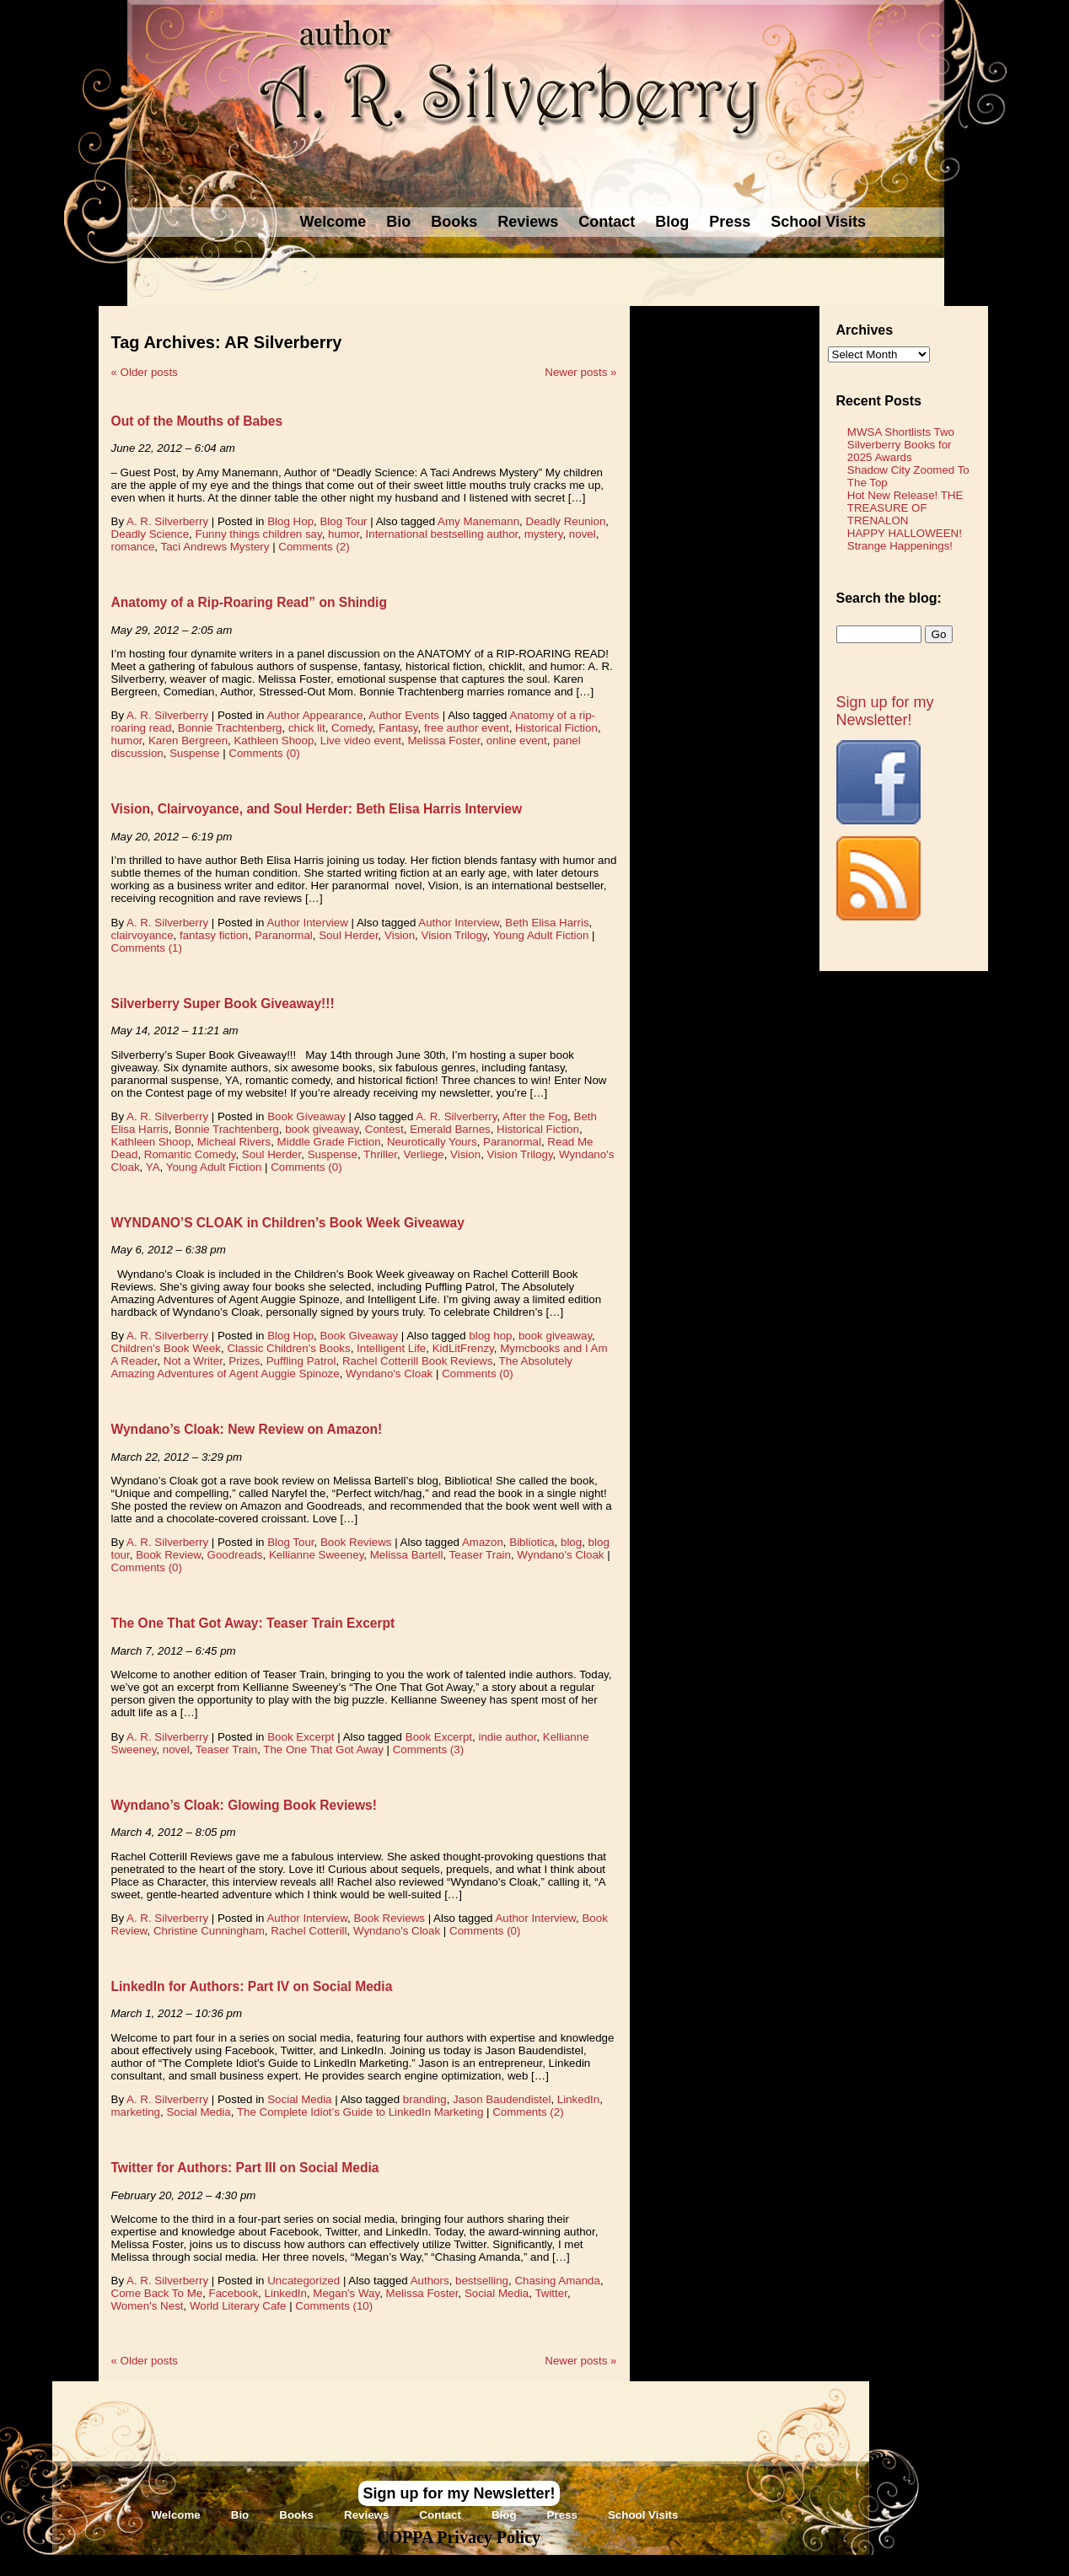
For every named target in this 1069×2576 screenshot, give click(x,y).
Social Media (299, 2099)
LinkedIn (578, 2099)
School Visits (818, 221)
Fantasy (398, 728)
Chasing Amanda (557, 2280)
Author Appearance (314, 715)
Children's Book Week (166, 1348)
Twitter (550, 2293)
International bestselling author (442, 534)
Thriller (380, 1154)
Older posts (144, 372)
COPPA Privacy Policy (458, 2537)
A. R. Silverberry (167, 521)
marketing (136, 2112)
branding (425, 2099)
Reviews (527, 221)
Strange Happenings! (900, 545)
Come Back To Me (157, 2293)
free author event (466, 728)
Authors (430, 2280)
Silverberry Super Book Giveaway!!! (223, 1003)
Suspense (194, 753)
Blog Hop (290, 521)
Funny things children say (259, 534)
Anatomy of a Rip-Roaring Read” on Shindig (249, 602)
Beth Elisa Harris (546, 922)
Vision (399, 935)
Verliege (423, 1154)
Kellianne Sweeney (316, 1554)
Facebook (234, 2293)
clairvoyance (142, 935)
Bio (398, 221)
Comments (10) (334, 2306)
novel (582, 534)
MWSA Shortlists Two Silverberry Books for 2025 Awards (900, 445)
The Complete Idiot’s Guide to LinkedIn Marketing (360, 2112)
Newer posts (580, 372)
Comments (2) (313, 546)
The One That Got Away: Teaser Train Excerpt (253, 1623)
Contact (606, 221)
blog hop (490, 1335)
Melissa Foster (443, 740)
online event (516, 740)
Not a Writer (193, 1361)
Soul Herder (348, 935)
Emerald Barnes (450, 1129)
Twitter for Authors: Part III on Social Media (245, 2167)
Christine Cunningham (209, 1930)
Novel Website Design (660, 2564)
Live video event (360, 740)
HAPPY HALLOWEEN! (904, 533)
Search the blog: (889, 598)
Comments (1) (146, 948)
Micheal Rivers (234, 1141)
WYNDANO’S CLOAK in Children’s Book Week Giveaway (288, 1223)
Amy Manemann (478, 521)
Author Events (403, 715)
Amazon (482, 1542)
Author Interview (306, 922)
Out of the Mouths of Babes (197, 421)
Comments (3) (428, 1749)
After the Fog (534, 1116)
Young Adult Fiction (541, 935)
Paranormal (284, 935)
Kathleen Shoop (274, 740)
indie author (507, 1737)
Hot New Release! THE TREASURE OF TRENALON (905, 508)
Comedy (352, 728)
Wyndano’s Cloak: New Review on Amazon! (247, 1429)
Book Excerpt (300, 1737)
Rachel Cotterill (308, 1930)
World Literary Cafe (238, 2306)
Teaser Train (480, 1554)
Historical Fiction (556, 728)
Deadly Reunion (566, 521)
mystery (543, 534)
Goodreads (235, 1554)
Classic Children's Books (288, 1348)
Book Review (168, 1554)
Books (454, 221)
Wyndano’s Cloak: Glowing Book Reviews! (244, 1805)
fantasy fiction (214, 935)
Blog (672, 221)
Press (729, 221)
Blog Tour (343, 521)
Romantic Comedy (190, 1154)
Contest (384, 1129)
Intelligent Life (391, 1348)
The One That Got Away (323, 1749)
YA (153, 1167)
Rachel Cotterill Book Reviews (417, 1361)
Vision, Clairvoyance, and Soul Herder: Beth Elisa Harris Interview (317, 809)
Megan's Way (346, 2293)
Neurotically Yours (432, 1141)
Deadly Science (150, 534)
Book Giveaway (306, 1116)
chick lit (306, 728)
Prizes (244, 1361)
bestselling (481, 2280)
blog (571, 1542)
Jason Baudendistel (502, 2099)
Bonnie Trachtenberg (230, 728)
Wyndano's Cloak (389, 1373)
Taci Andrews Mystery (215, 546)
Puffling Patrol (301, 1361)
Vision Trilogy (453, 935)
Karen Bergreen (188, 740)
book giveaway (321, 1129)
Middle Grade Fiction (329, 1141)
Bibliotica (531, 1542)
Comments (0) (263, 753)
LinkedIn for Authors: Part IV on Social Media (252, 1986)
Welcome (333, 221)
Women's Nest (147, 2306)
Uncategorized (303, 2280)
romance (133, 546)
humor (343, 534)
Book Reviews (355, 1542)
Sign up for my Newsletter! (885, 711)
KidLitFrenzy (463, 1348)
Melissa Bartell (406, 1554)
